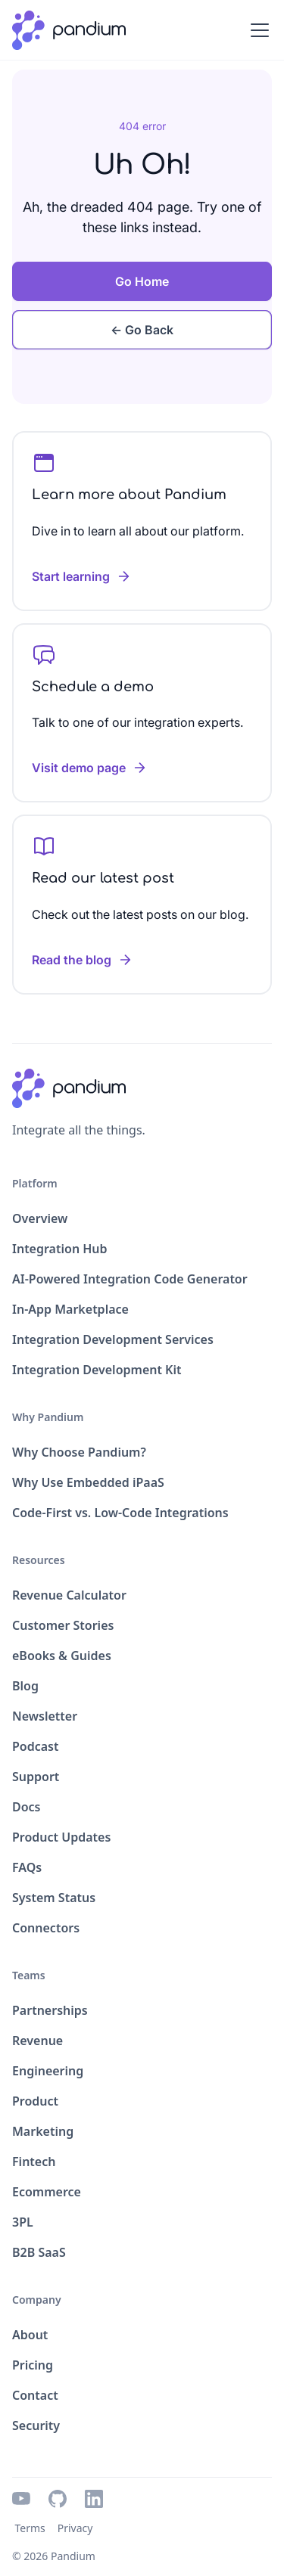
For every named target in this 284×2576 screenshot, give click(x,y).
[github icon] (57, 2499)
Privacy (75, 2528)
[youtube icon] (21, 2499)
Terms (29, 2528)
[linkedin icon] (94, 2499)
